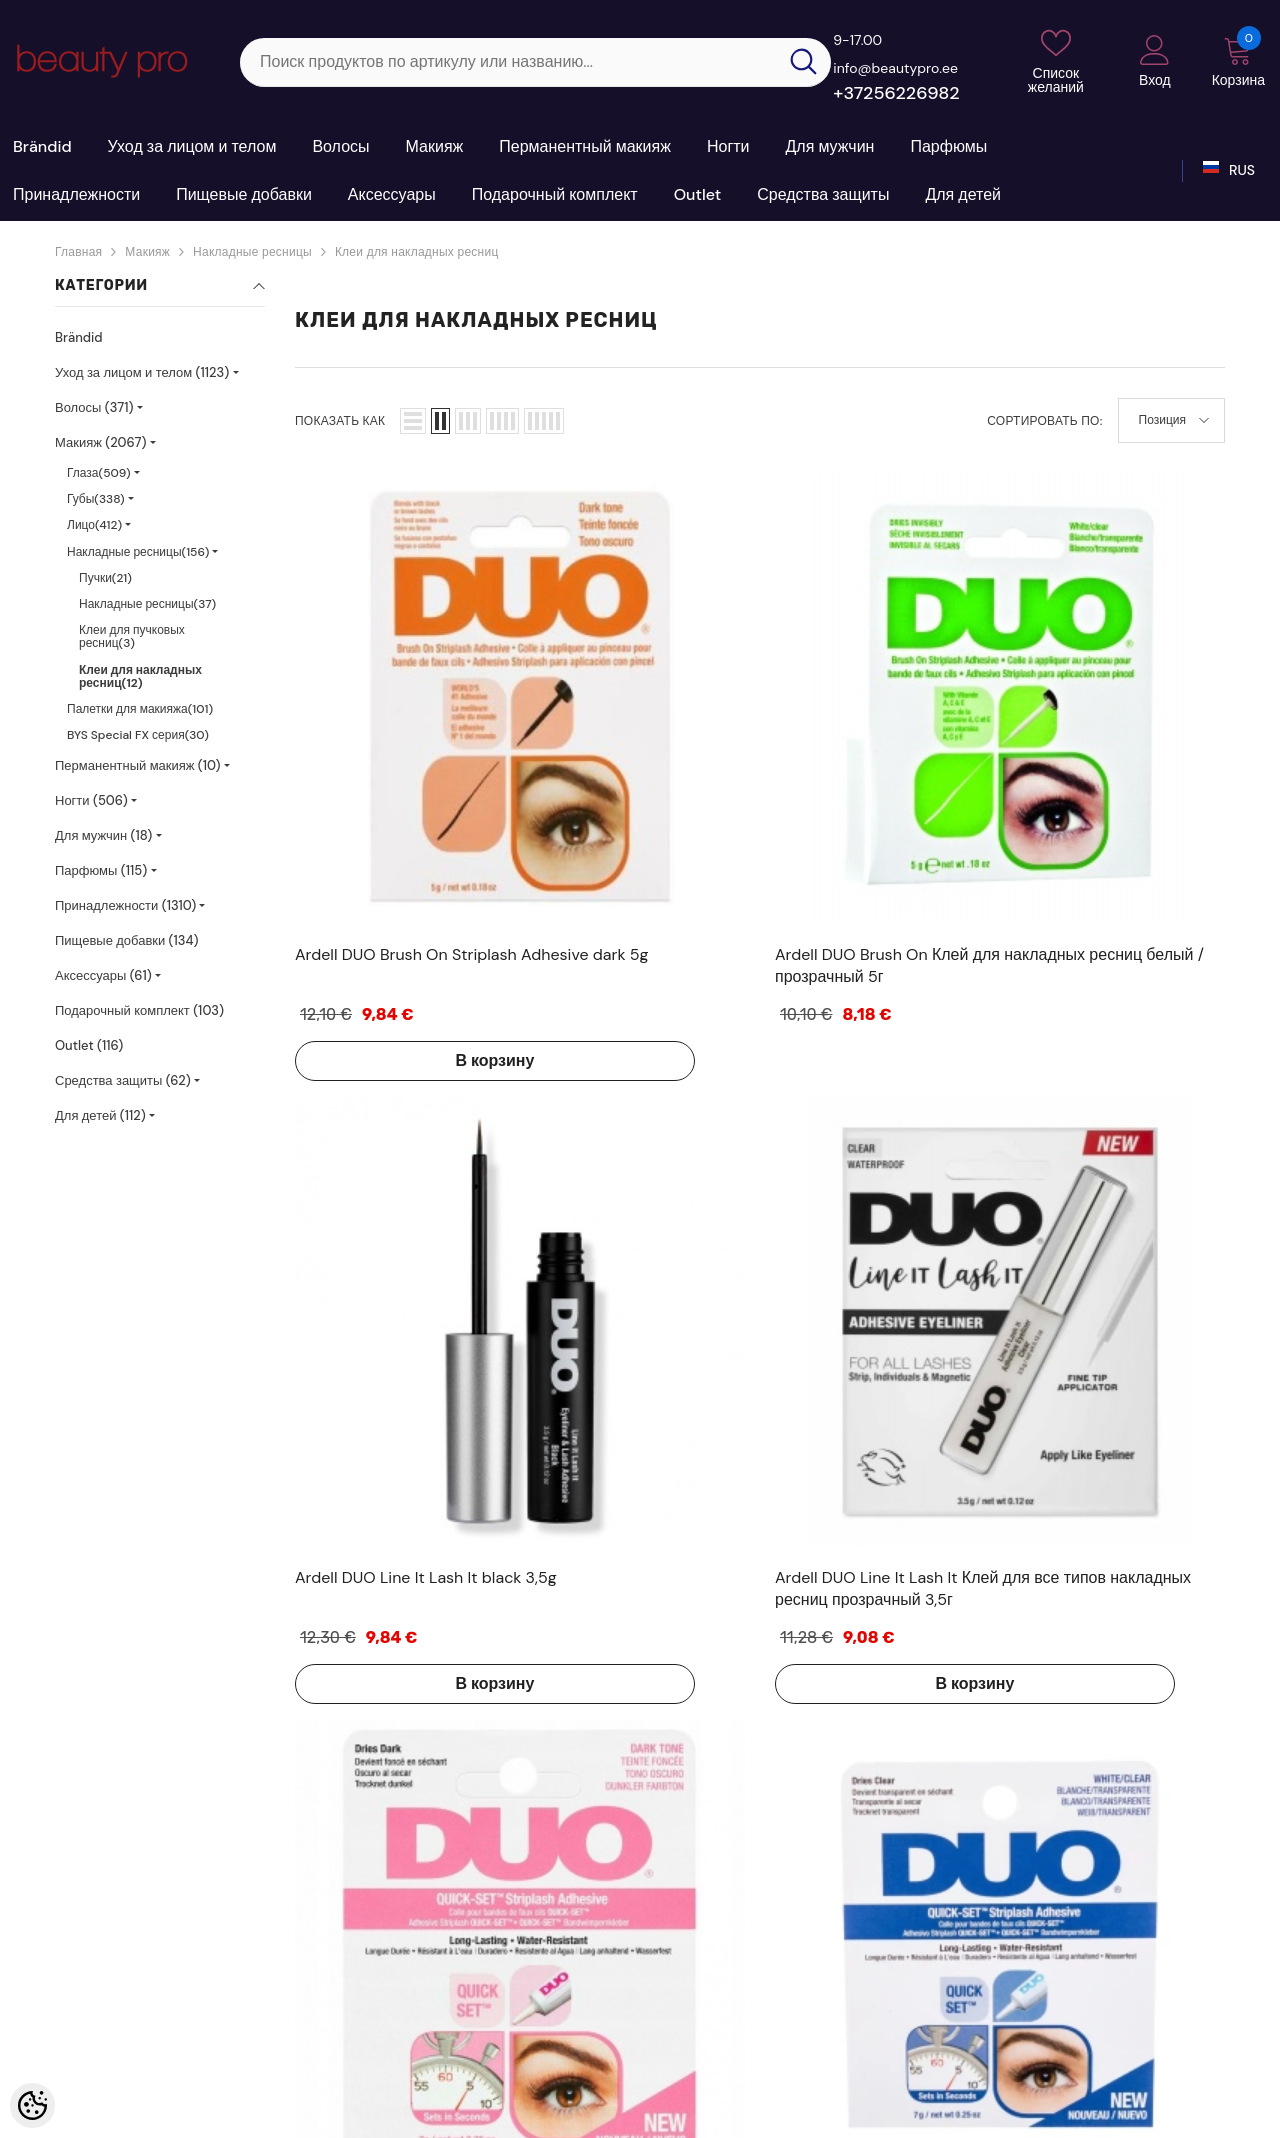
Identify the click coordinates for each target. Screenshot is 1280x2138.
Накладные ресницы (252, 252)
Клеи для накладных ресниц (417, 252)
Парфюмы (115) (101, 870)
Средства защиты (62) (123, 1080)
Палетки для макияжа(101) (140, 709)
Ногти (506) (91, 800)
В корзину (375, 820)
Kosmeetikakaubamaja (117, 2115)
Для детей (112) (100, 1115)
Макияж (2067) (100, 442)
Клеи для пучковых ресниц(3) (132, 636)
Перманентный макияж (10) (138, 765)
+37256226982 (896, 93)
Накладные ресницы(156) (138, 552)
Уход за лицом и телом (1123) (142, 372)
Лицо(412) (94, 525)
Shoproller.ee (568, 2115)
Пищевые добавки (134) (127, 940)
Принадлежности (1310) (125, 905)
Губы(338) (96, 499)
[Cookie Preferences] (32, 2105)
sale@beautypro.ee (1075, 2014)
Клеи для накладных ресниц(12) (140, 676)
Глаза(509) (99, 473)
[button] (413, 421)
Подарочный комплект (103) (139, 1010)
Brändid (79, 337)
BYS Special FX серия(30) (138, 735)
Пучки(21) (105, 578)
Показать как (340, 421)
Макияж (147, 252)
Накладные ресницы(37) (147, 604)
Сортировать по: (1044, 421)
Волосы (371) (94, 407)
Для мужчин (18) (103, 835)
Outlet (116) (89, 1045)
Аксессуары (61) (103, 975)
